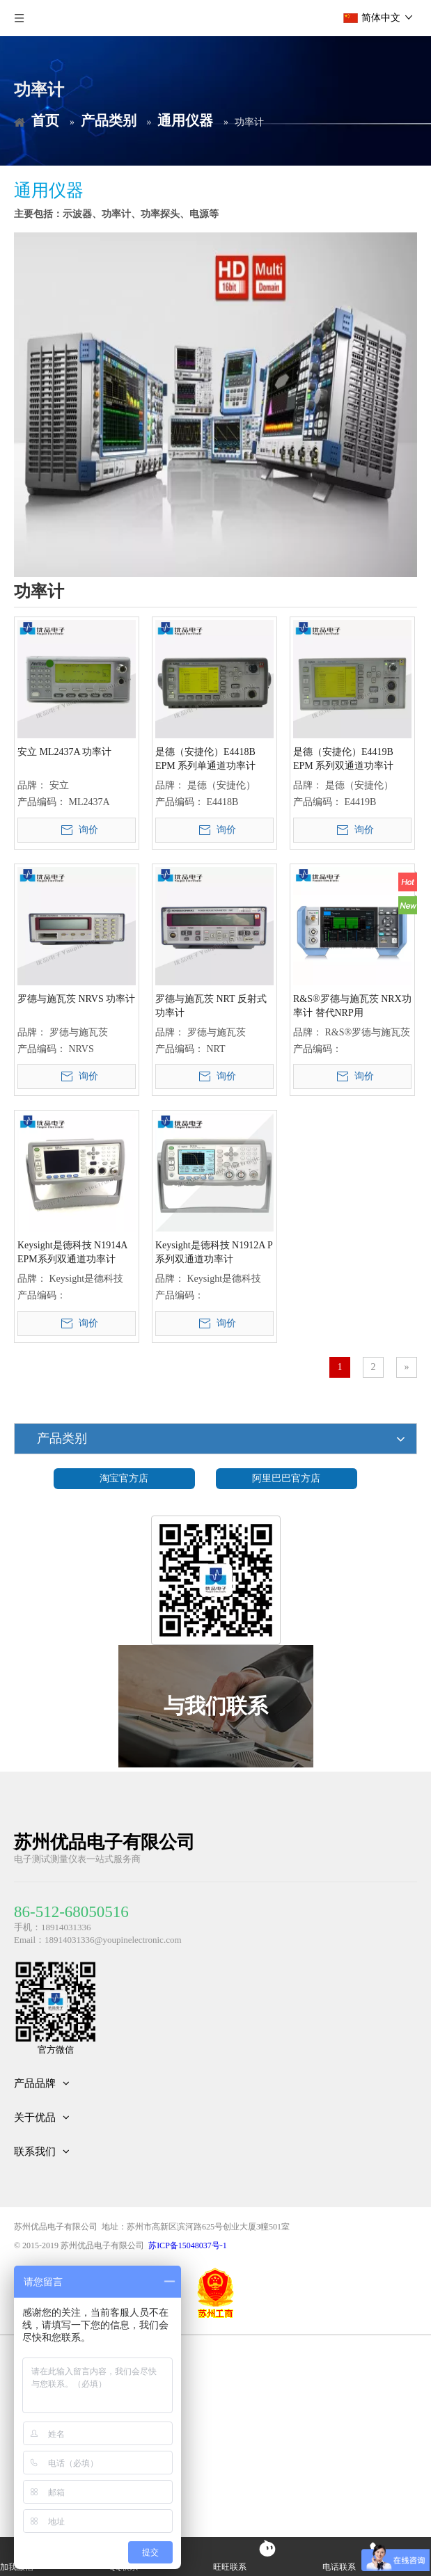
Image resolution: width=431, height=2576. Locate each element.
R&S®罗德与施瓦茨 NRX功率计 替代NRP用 (352, 1006)
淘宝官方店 (124, 1478)
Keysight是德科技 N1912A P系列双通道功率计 (214, 1252)
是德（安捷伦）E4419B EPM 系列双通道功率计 (343, 759)
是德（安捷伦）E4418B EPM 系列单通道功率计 (205, 759)
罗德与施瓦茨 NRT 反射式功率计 (211, 1006)
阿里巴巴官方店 (286, 1478)
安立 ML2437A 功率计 (64, 752)
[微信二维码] (216, 1580)
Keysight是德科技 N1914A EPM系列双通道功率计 (72, 1252)
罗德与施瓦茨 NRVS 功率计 (76, 999)
